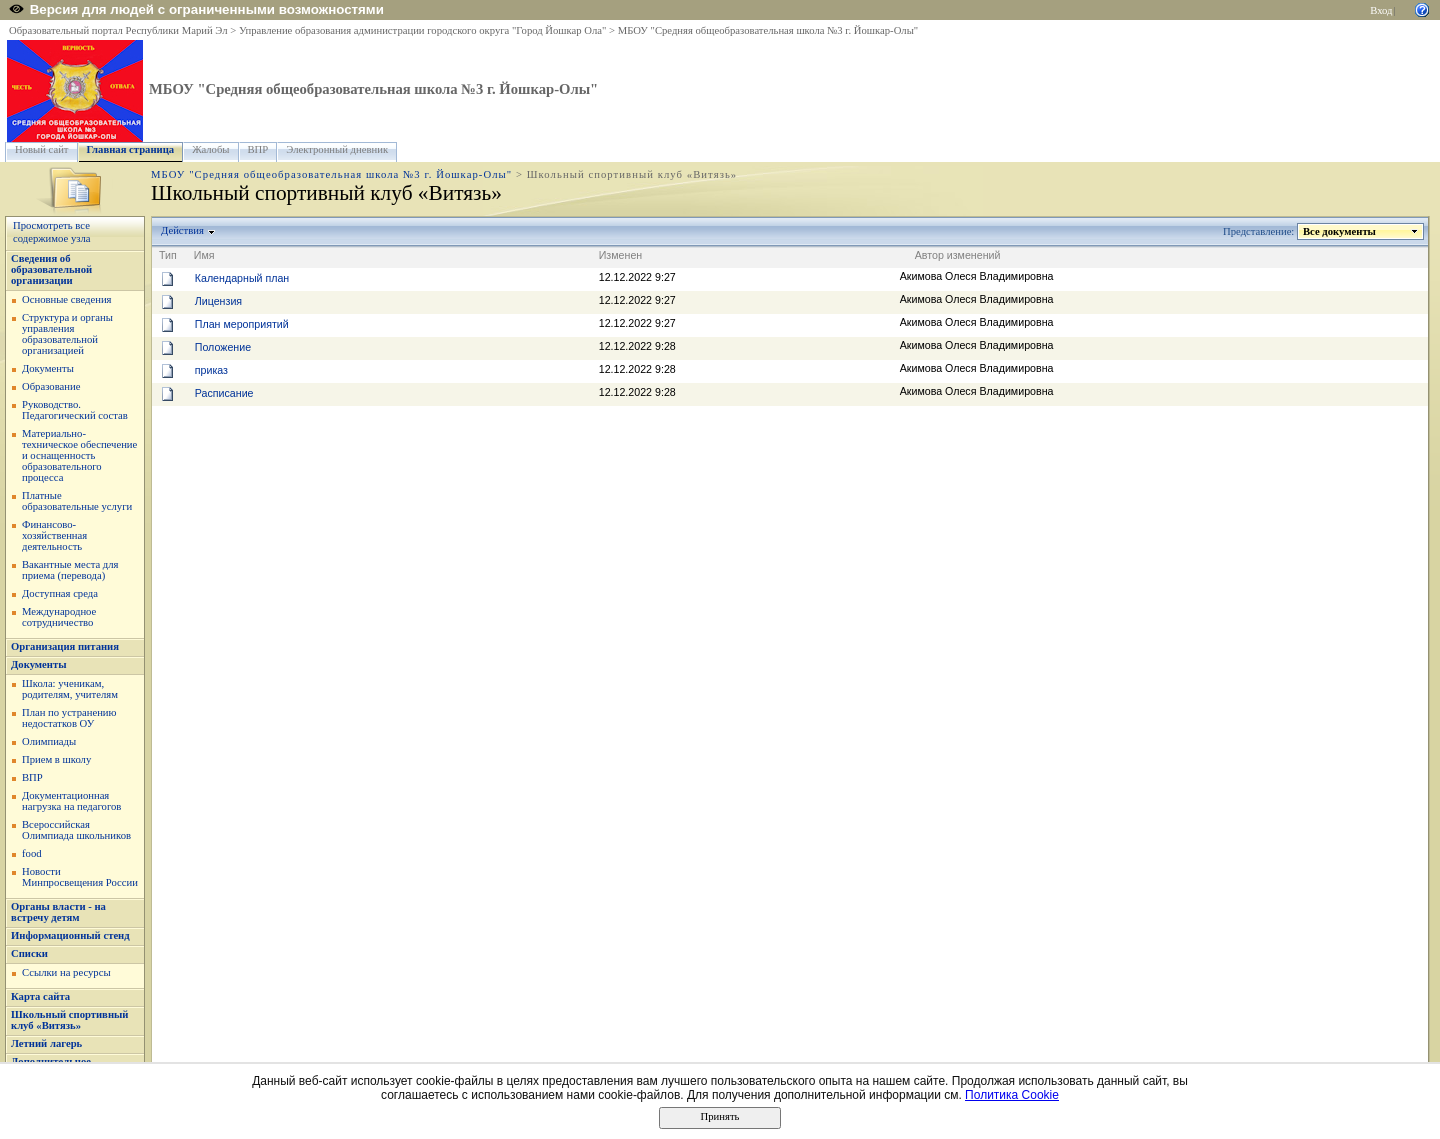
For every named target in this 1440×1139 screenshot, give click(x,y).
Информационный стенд (70, 935)
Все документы (1340, 231)
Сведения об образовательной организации (51, 269)
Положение (223, 347)
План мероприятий (242, 324)
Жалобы (210, 149)
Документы (48, 368)
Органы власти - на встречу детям (58, 912)
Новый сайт (42, 149)
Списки (29, 953)
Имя (204, 255)
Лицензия (218, 301)
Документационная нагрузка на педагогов (71, 801)
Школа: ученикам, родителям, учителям (70, 689)
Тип (168, 255)
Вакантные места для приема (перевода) (70, 570)
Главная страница (131, 149)
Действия (183, 230)
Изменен (621, 255)
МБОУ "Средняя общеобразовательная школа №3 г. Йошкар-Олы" (768, 30)
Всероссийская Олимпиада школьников (76, 830)
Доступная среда (60, 593)
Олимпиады (49, 741)
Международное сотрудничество (59, 617)
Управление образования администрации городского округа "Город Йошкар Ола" (423, 30)
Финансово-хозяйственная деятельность (54, 535)
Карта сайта (40, 996)
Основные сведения (67, 299)
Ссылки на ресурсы (66, 972)
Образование (51, 386)
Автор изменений (958, 255)
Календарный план (242, 278)
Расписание (224, 393)
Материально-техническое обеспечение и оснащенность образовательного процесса (79, 455)
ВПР (258, 149)
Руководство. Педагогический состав (75, 410)
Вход (1381, 10)
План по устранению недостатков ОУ (69, 718)
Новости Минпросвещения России (80, 877)
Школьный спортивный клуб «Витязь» (69, 1020)
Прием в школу (56, 759)
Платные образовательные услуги (77, 501)
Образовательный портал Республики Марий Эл (118, 30)
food (32, 853)
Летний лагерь (46, 1043)
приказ (211, 370)
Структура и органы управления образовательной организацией (67, 334)
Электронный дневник (337, 149)
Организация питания (65, 646)
